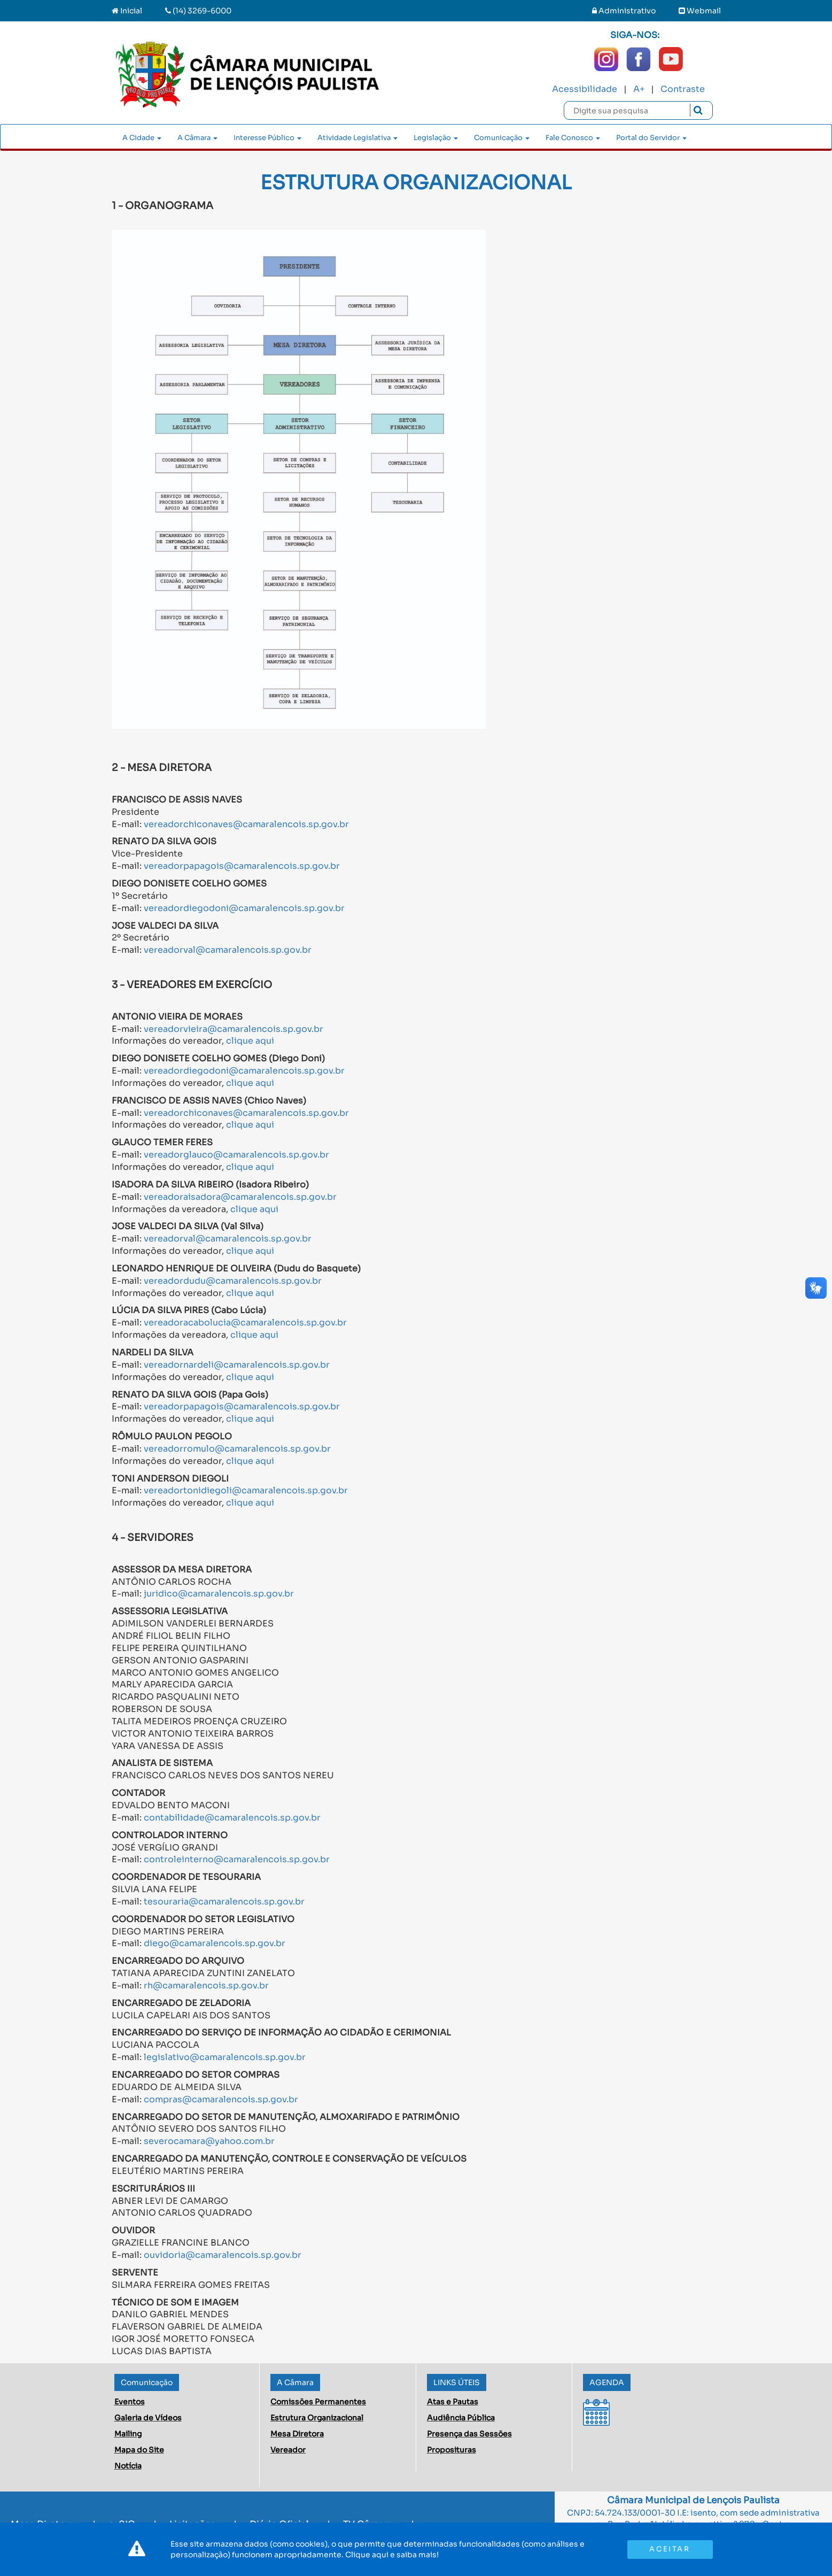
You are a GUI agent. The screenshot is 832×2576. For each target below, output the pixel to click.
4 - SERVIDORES (152, 1537)
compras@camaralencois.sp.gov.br (221, 2099)
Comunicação (147, 2382)
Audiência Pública (461, 2418)
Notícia (128, 2466)
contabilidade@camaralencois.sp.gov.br (232, 1817)
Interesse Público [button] (267, 137)
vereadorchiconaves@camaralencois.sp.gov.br (246, 824)
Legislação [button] (436, 137)
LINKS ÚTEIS (456, 2382)
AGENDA (606, 2382)
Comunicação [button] (502, 137)
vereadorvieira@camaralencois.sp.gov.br (233, 1029)
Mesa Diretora (297, 2434)
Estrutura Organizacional (316, 2418)
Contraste (682, 89)
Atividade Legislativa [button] (357, 137)
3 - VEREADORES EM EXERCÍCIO (192, 984)
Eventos (129, 2402)
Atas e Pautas (452, 2402)
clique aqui (250, 1040)
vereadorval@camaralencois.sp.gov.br (228, 949)
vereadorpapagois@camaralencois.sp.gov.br (242, 865)
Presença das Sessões (469, 2434)
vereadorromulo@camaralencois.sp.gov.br (237, 1448)
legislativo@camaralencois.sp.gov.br (225, 2057)
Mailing (128, 2434)
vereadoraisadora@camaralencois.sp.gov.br (240, 1196)
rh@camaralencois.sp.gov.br (206, 1985)
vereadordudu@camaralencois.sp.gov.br (233, 1280)
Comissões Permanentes (318, 2402)
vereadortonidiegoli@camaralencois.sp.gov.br (246, 1490)
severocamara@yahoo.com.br (209, 2141)
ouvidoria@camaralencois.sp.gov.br (222, 2255)
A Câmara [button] (197, 137)
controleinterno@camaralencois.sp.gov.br (237, 1859)
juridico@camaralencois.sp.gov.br (219, 1593)
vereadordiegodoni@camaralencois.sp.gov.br (244, 908)
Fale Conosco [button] (573, 137)
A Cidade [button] (141, 137)
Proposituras (451, 2450)
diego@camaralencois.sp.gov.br (214, 1943)
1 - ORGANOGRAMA (162, 205)
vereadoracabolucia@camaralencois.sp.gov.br (245, 1322)
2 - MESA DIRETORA (162, 767)
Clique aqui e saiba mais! (392, 2554)
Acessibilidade (584, 89)
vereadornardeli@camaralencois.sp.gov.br (237, 1364)
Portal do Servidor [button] (651, 137)
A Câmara (295, 2382)
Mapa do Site (139, 2450)
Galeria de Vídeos (148, 2418)
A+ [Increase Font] (638, 89)
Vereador (288, 2450)
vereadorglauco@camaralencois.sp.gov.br (236, 1154)
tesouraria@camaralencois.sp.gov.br (224, 1901)
